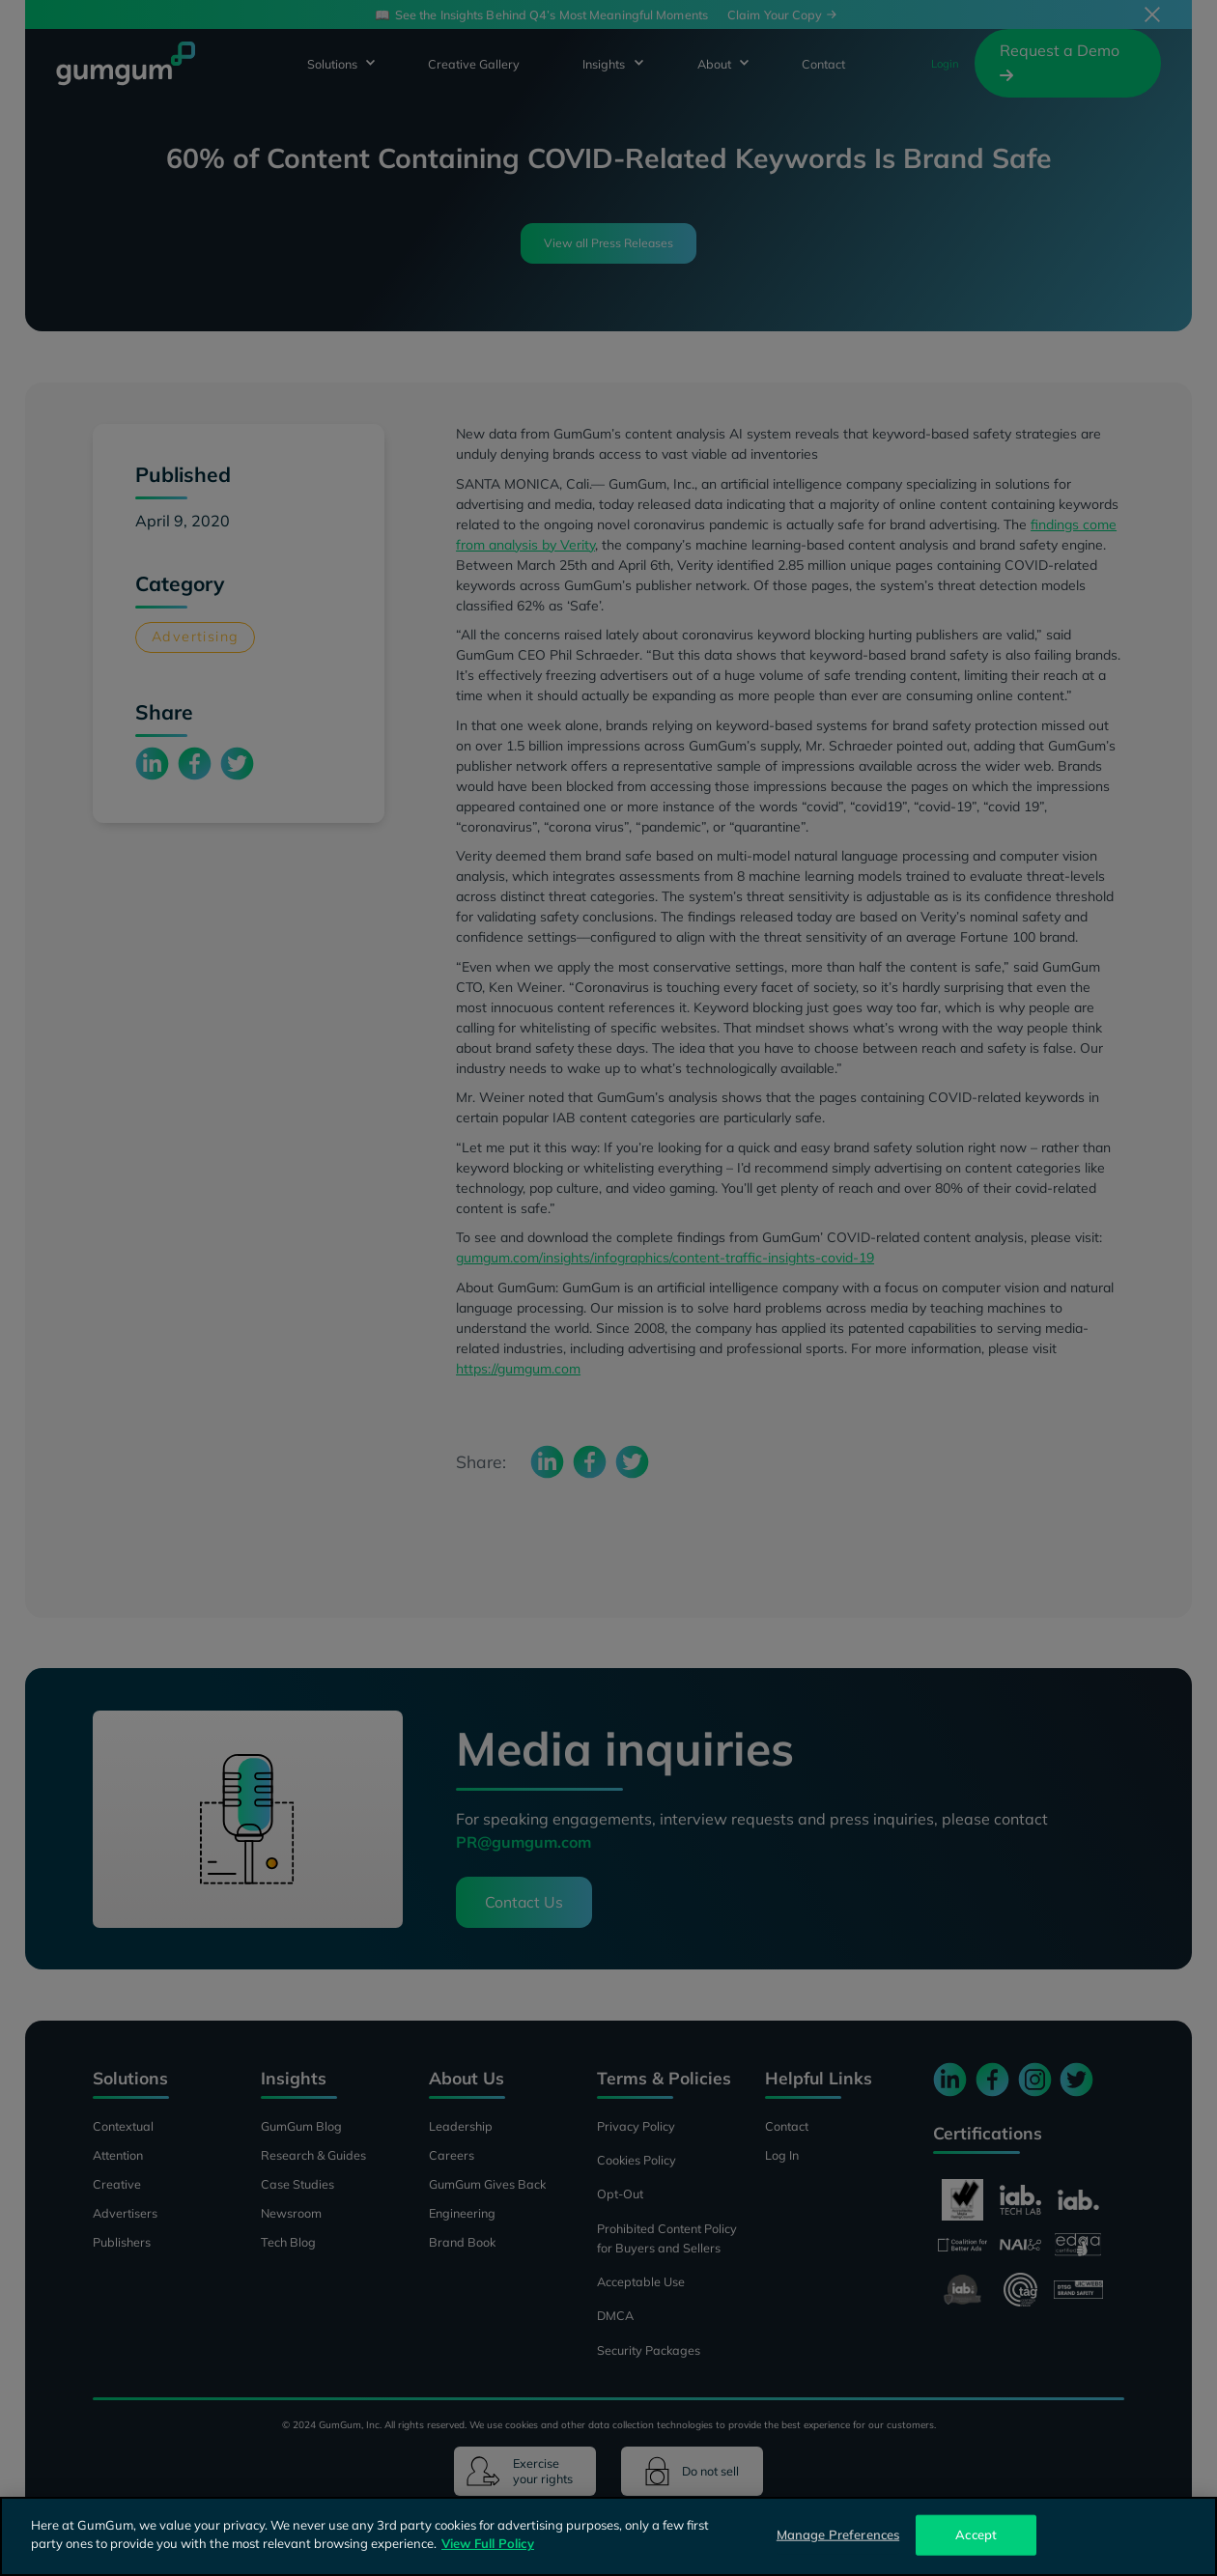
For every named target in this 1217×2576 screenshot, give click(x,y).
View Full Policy (487, 2543)
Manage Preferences (838, 2534)
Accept (976, 2534)
